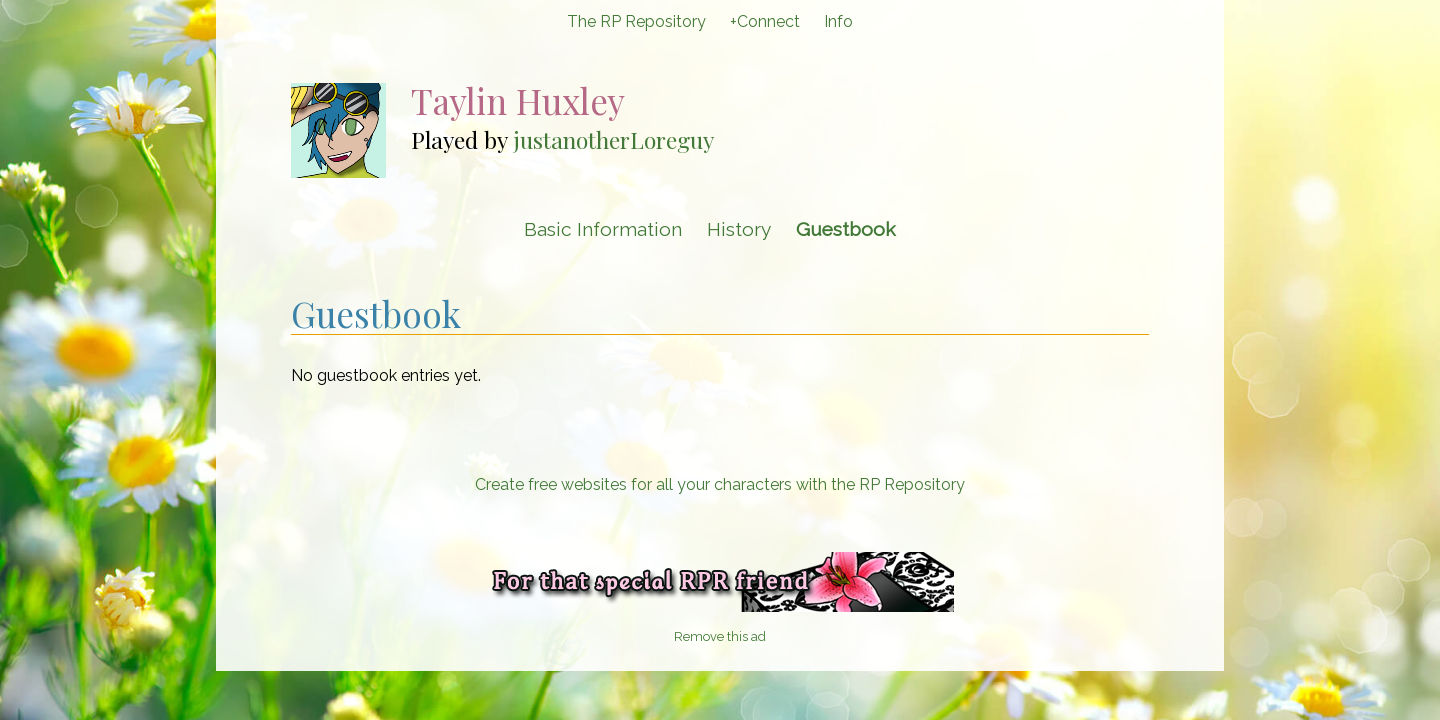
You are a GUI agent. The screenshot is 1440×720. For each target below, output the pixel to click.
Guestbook (846, 229)
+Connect (765, 21)
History (739, 229)
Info (838, 21)
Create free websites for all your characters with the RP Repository (720, 484)
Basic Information (603, 229)
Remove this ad (720, 636)
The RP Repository (636, 21)
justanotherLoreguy (613, 139)
